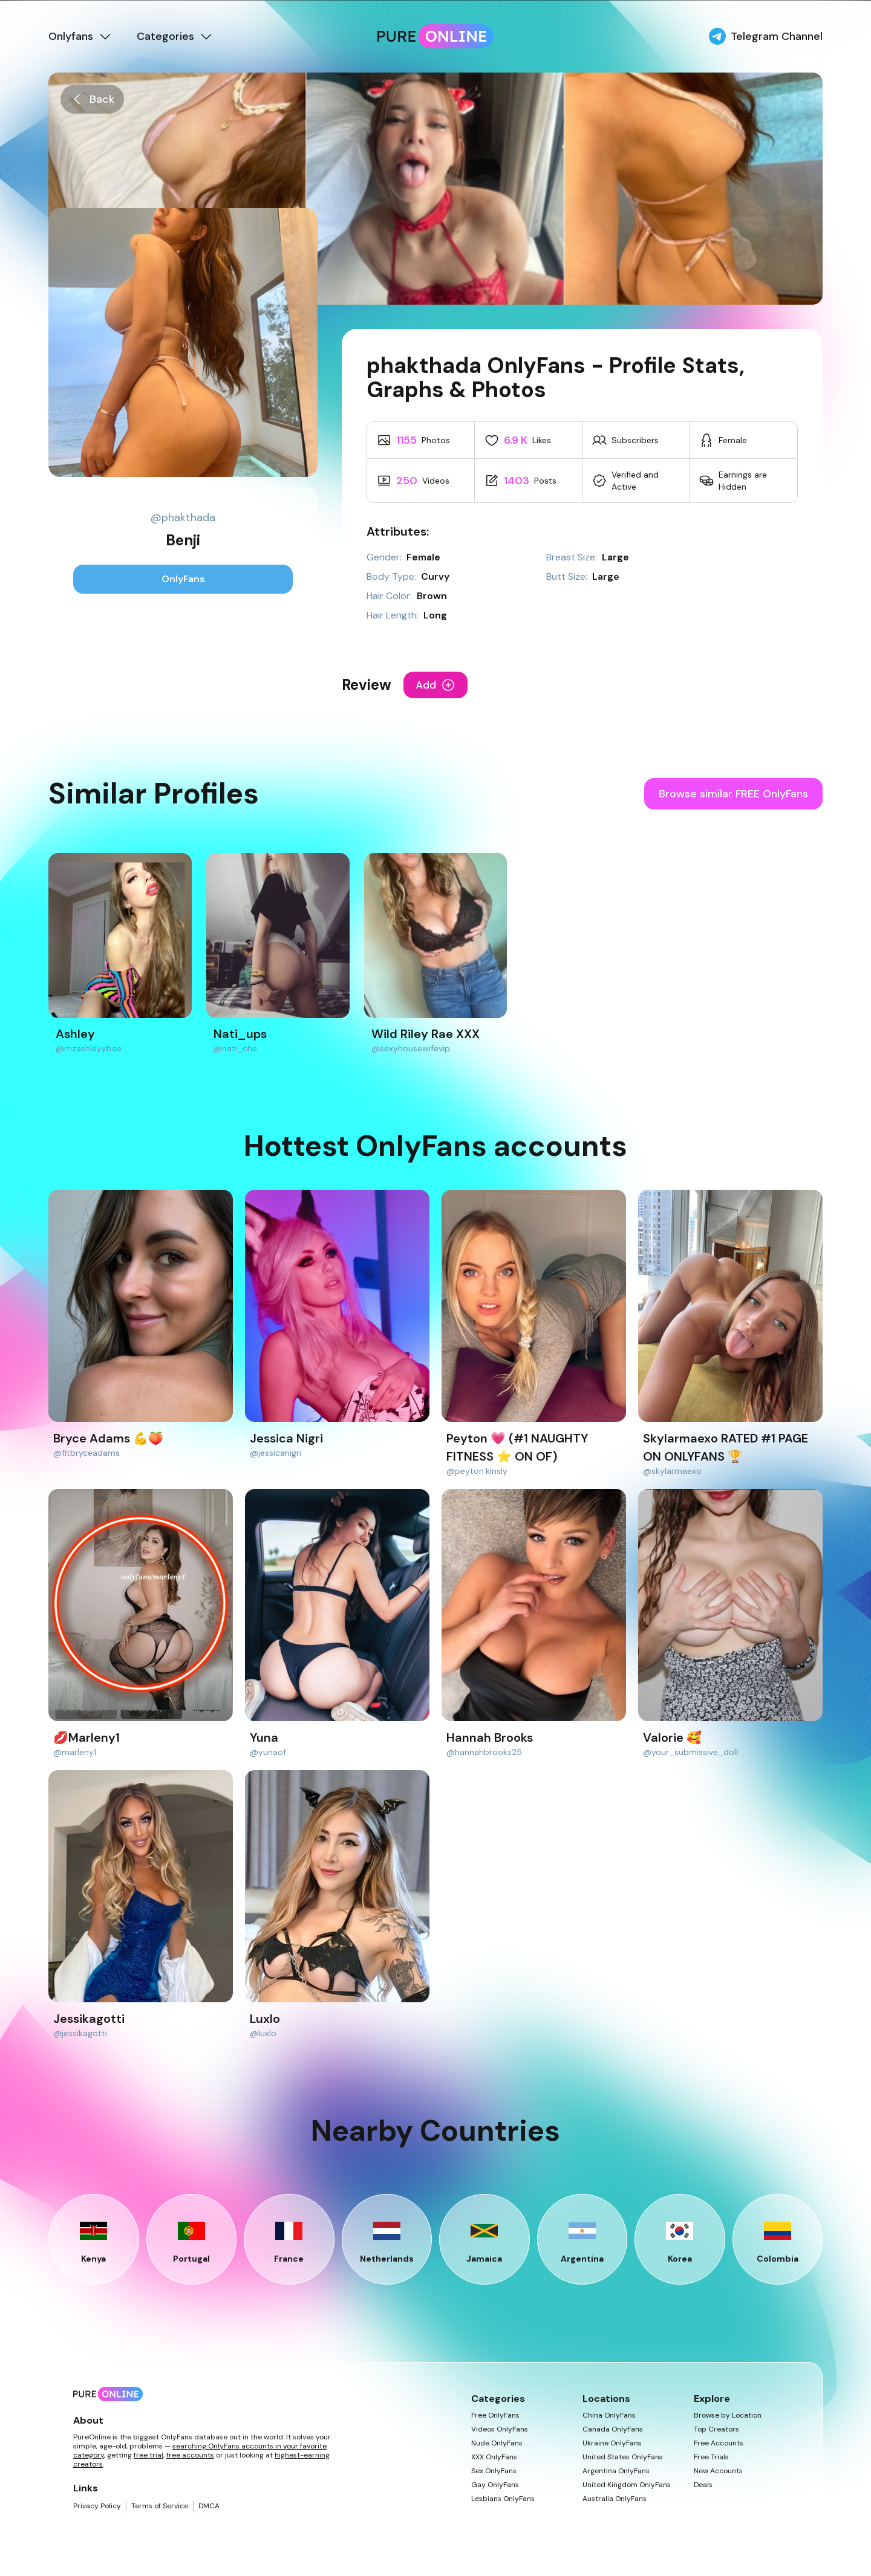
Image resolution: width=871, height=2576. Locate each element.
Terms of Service (159, 2506)
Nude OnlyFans (497, 2443)
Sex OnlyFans (494, 2471)
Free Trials (711, 2457)
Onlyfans (80, 36)
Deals (703, 2485)
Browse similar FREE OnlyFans (733, 794)
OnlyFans (183, 579)
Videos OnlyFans (499, 2429)
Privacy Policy (97, 2506)
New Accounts (718, 2471)
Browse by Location (728, 2415)
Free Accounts (718, 2443)
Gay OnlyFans (495, 2485)
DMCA (209, 2506)
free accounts (190, 2455)
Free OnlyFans (495, 2415)
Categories (175, 36)
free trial (148, 2455)
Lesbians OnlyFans (503, 2498)
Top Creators (716, 2429)
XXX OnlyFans (494, 2457)
